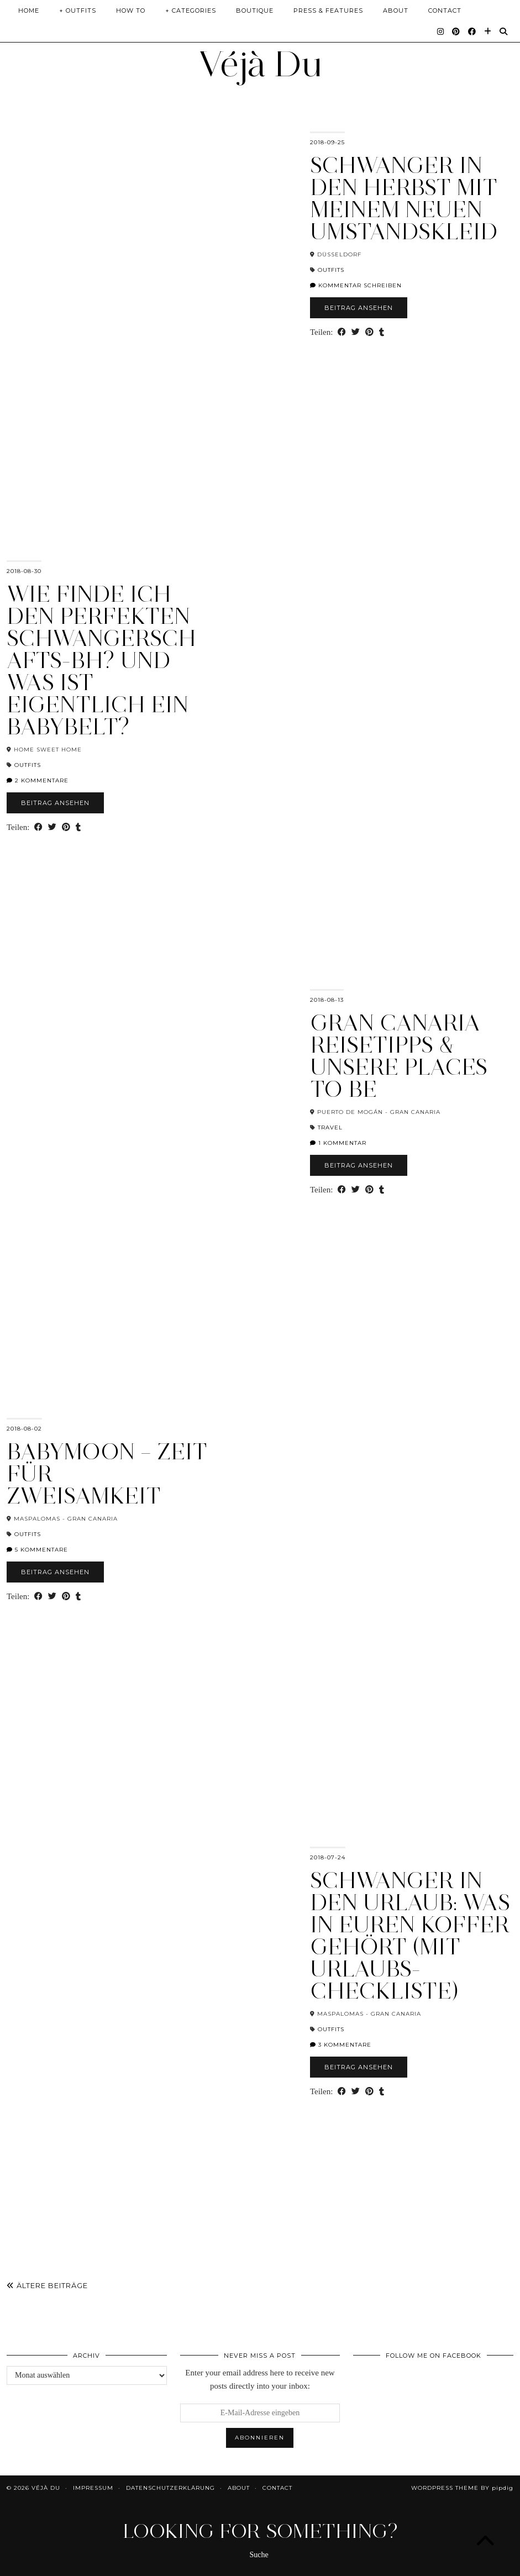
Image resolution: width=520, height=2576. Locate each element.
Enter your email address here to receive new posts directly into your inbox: (259, 2379)
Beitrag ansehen (358, 308)
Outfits (331, 270)
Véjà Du (260, 63)
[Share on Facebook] (342, 332)
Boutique (255, 10)
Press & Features (328, 10)
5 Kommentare (37, 1549)
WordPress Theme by (462, 2487)
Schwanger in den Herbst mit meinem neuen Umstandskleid (404, 198)
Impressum (93, 2487)
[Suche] (504, 31)
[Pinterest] (456, 31)
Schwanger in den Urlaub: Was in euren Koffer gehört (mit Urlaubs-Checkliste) (410, 1935)
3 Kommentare (340, 2044)
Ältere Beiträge (47, 2285)
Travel (330, 1127)
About (395, 10)
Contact (444, 10)
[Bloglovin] (488, 31)
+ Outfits (77, 10)
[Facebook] (472, 31)
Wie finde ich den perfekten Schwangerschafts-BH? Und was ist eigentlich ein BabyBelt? (101, 660)
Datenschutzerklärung (170, 2487)
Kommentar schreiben (356, 285)
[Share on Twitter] (356, 332)
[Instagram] (440, 31)
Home (28, 10)
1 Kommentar (338, 1143)
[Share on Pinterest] (369, 332)
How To (130, 10)
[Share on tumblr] (381, 332)
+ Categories (190, 10)
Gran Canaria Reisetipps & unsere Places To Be (398, 1056)
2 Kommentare (38, 780)
